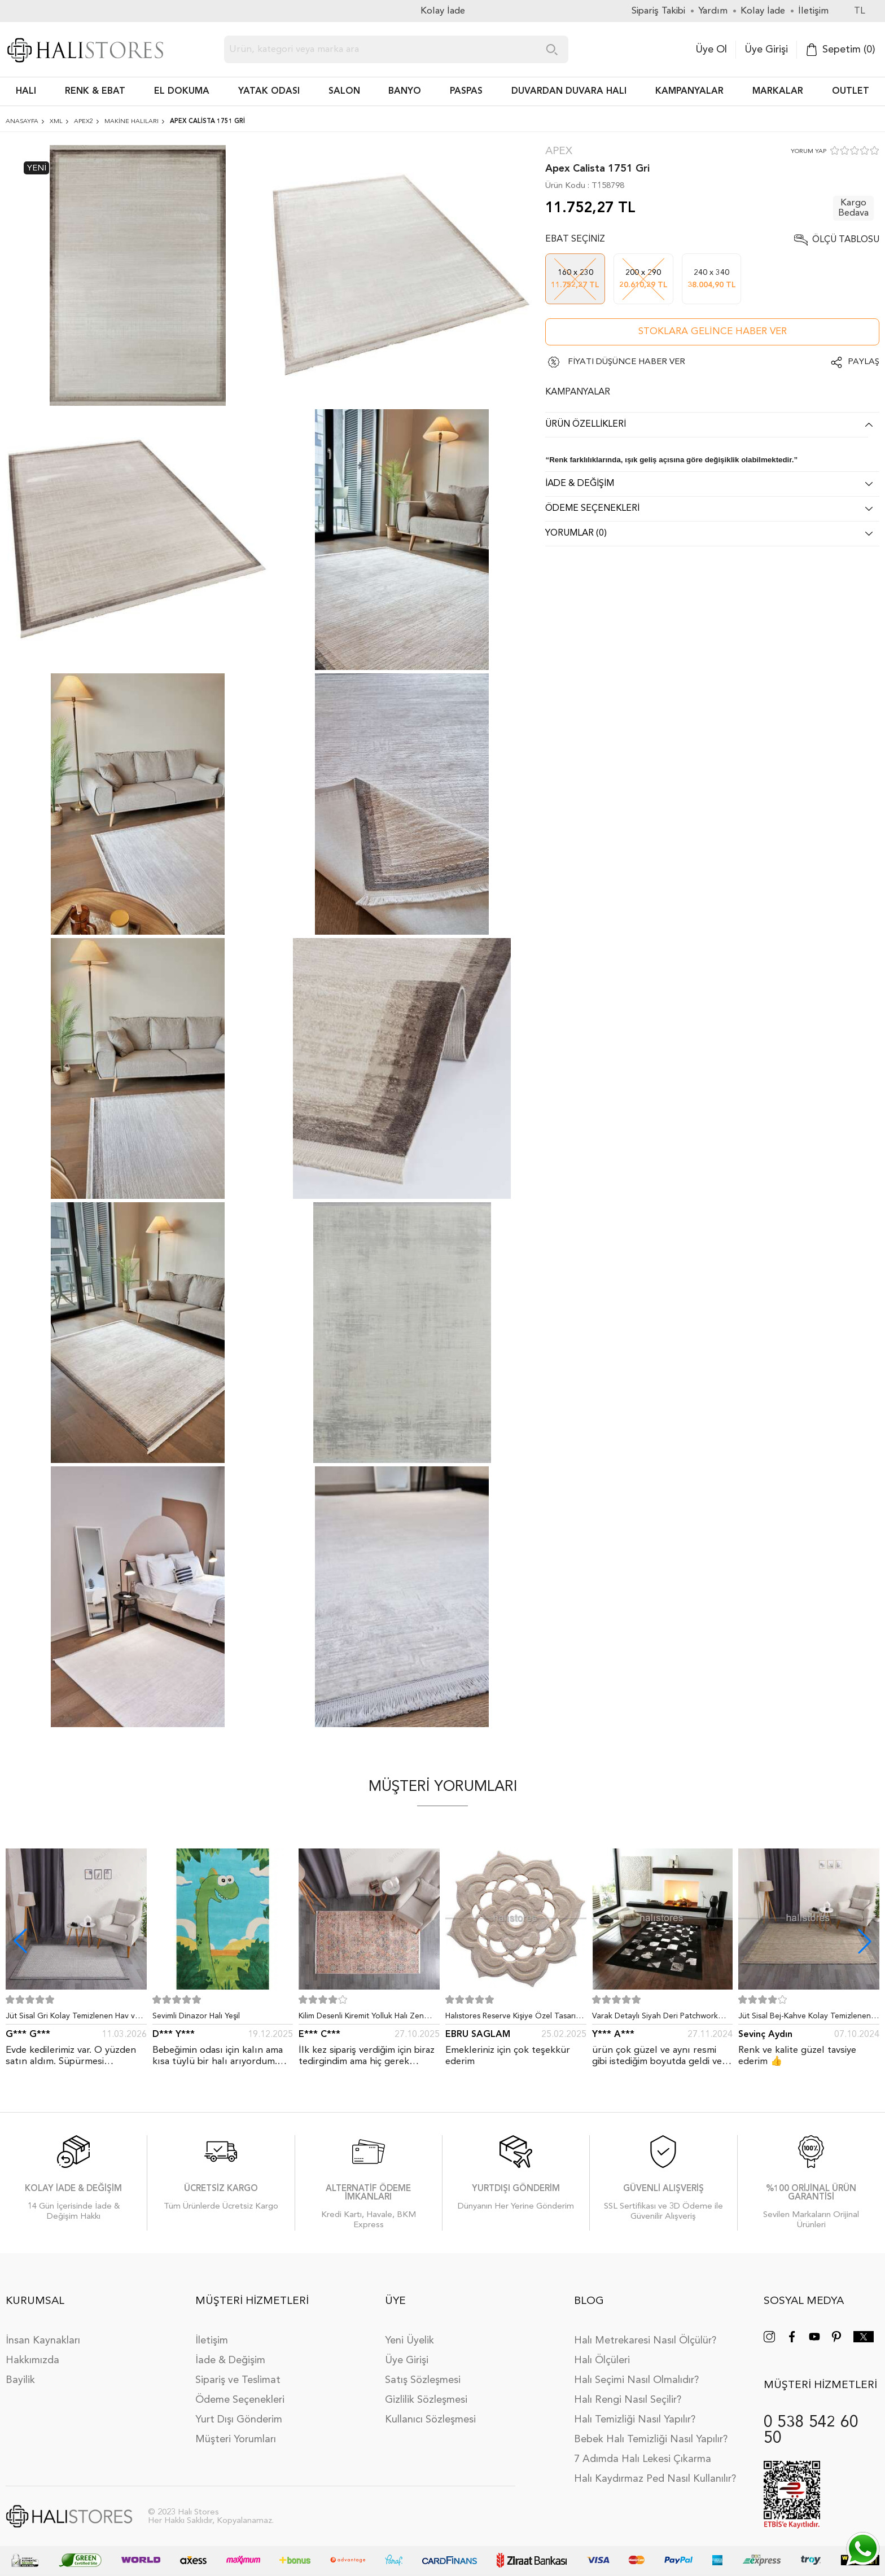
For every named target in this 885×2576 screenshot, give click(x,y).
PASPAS (466, 91)
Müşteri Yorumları (235, 2439)
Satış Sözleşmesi (423, 2380)
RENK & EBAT (95, 91)
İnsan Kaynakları (43, 2341)
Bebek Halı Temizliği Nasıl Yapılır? (651, 2439)
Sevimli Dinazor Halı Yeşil (196, 2016)
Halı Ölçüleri (602, 2360)
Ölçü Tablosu (845, 239)
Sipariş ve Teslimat (238, 2380)
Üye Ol (711, 50)
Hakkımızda (32, 2360)
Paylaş (863, 362)
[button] (864, 1941)
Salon (344, 91)
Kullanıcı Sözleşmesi (430, 2420)
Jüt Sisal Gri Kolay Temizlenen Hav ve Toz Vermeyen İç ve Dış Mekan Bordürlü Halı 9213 (72, 2018)
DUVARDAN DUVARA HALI (568, 91)
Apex (558, 151)
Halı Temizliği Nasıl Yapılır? (634, 2420)
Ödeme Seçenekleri (239, 2400)
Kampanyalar (689, 91)
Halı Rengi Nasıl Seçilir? (627, 2400)
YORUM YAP (808, 151)
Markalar (777, 91)
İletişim (211, 2341)
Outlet (850, 91)
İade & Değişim (230, 2360)
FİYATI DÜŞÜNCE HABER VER (626, 362)
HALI (26, 91)
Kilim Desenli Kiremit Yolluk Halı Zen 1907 (361, 2018)
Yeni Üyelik (409, 2341)
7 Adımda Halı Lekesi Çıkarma (642, 2459)
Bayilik (20, 2380)
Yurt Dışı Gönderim (238, 2420)
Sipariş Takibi (658, 11)
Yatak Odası (269, 91)
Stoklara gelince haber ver (712, 331)
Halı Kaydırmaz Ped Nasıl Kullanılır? (655, 2479)
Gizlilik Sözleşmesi (426, 2400)
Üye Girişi (766, 50)
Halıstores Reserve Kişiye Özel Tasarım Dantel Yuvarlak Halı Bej (513, 2018)
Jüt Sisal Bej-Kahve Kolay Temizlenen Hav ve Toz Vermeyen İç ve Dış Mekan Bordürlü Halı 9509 (806, 2018)
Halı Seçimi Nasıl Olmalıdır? (636, 2380)
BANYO (404, 91)
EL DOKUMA (181, 91)
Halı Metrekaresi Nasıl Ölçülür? (645, 2341)
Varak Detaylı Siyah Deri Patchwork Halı (655, 2018)
